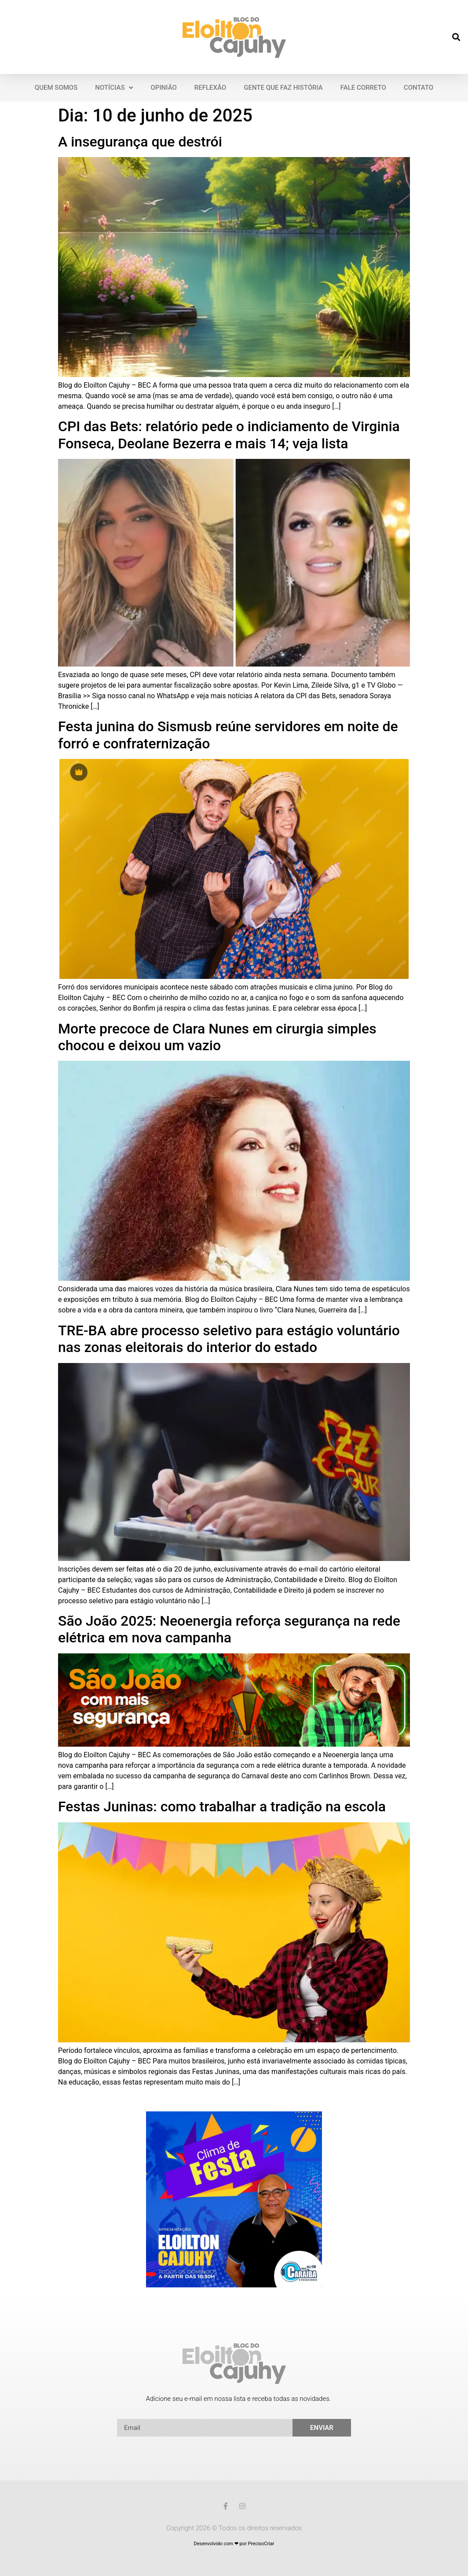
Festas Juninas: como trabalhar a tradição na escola (222, 1806)
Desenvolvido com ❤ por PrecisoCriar (234, 2544)
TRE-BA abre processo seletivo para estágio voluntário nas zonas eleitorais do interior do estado (229, 1339)
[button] (456, 37)
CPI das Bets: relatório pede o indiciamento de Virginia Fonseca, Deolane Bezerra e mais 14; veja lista (229, 434)
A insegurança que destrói (140, 141)
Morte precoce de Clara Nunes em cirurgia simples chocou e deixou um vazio (217, 1037)
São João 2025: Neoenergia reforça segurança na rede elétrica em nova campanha (229, 1629)
